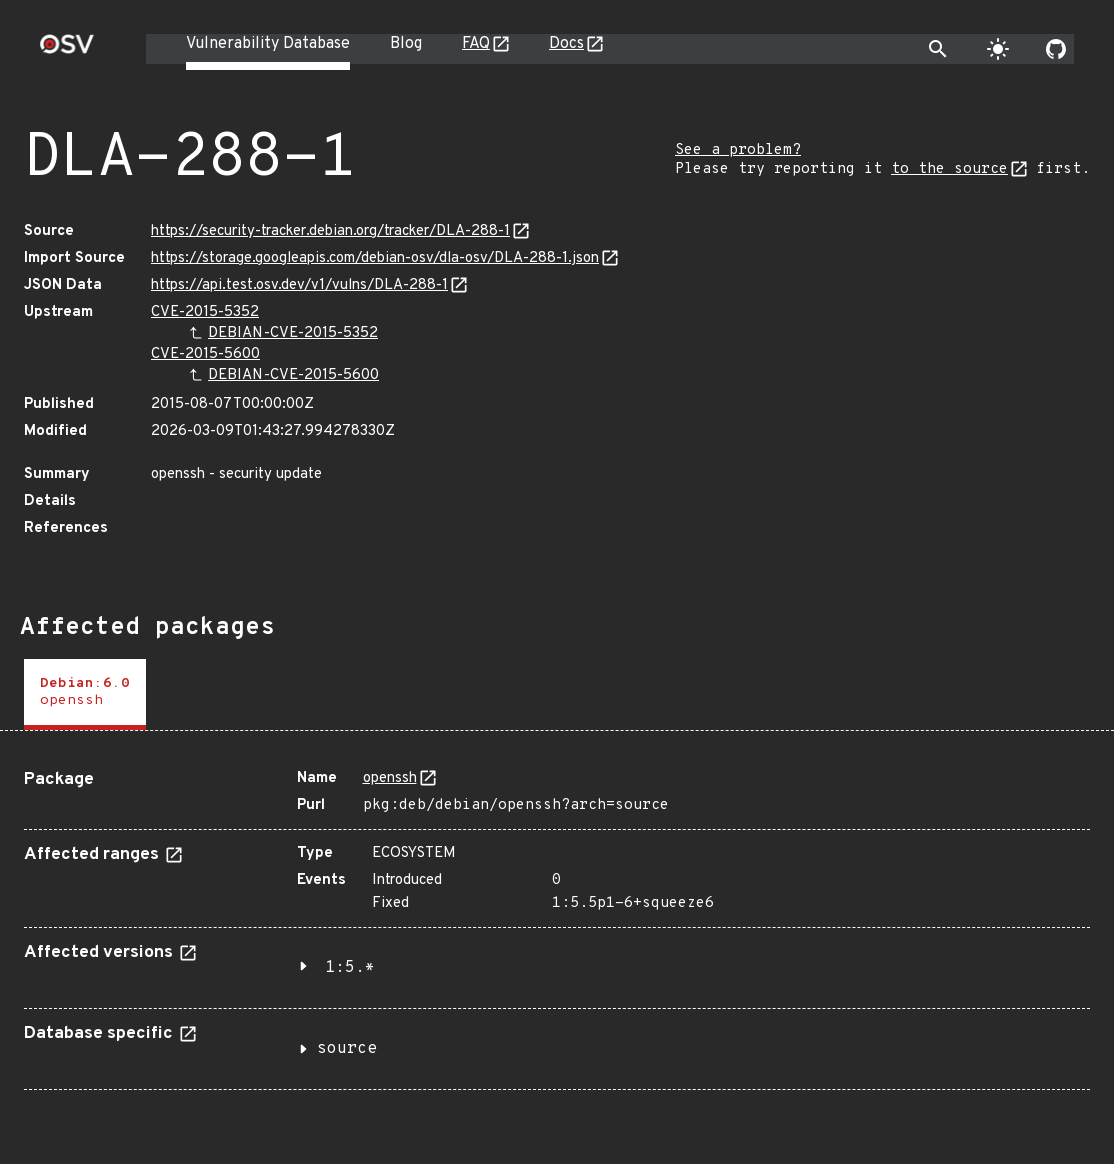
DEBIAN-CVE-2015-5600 (293, 375)
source (347, 1049)
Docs (566, 44)
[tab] (85, 694)
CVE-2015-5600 (205, 354)
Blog (406, 44)
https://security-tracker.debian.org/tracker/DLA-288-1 (330, 231)
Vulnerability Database (268, 44)
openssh (390, 778)
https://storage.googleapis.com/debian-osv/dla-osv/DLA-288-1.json (375, 258)
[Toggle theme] (998, 49)
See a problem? (738, 150)
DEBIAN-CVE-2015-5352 (293, 333)
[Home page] (67, 50)
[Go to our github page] (1056, 49)
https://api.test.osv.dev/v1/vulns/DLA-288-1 (299, 285)
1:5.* (350, 968)
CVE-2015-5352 (205, 312)
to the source (949, 169)
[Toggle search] (938, 49)
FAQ (476, 44)
